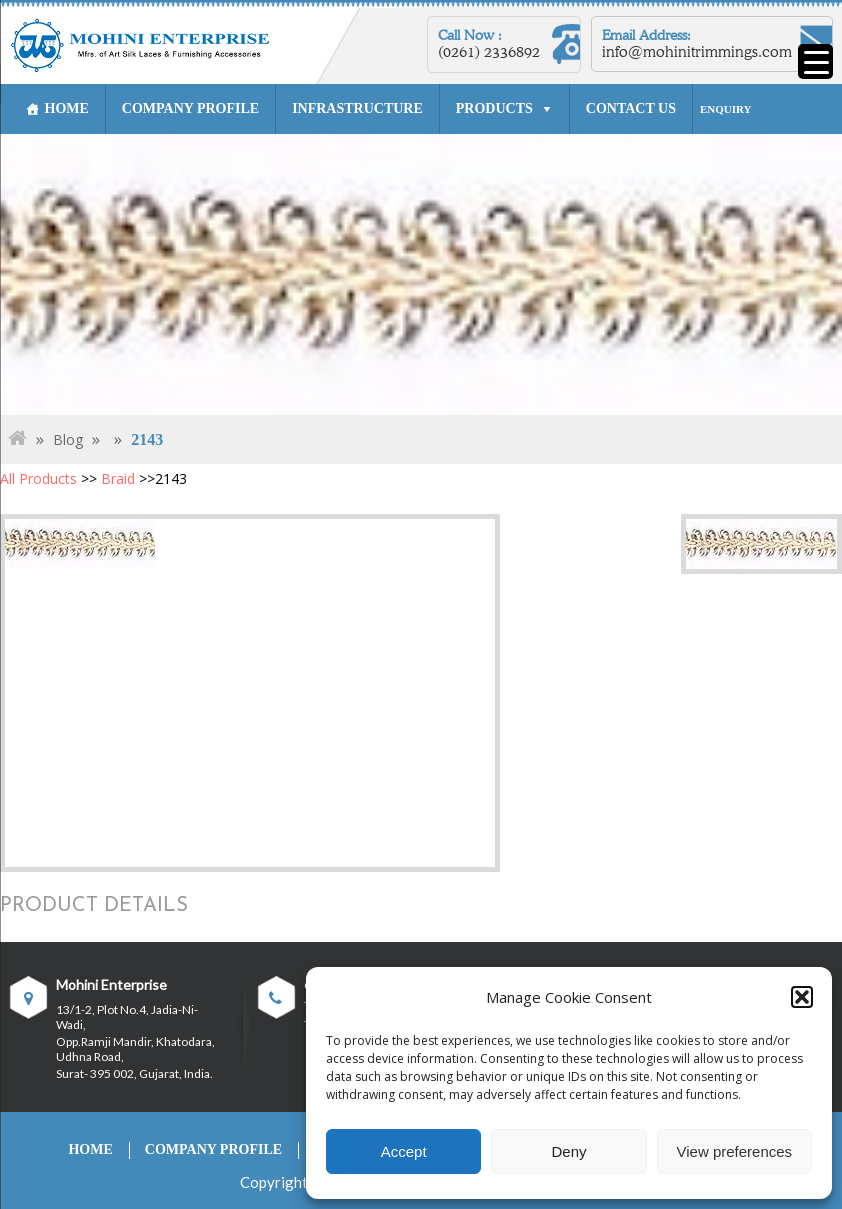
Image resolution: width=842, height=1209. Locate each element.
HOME (66, 108)
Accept (404, 1151)
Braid (118, 478)
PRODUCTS (494, 108)
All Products (38, 478)
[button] (802, 997)
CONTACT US (631, 108)
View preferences (735, 1151)
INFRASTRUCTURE (357, 108)
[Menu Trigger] (815, 61)
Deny (568, 1151)
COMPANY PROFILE (190, 108)
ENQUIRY (726, 109)
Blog (68, 439)
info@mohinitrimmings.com (698, 52)
